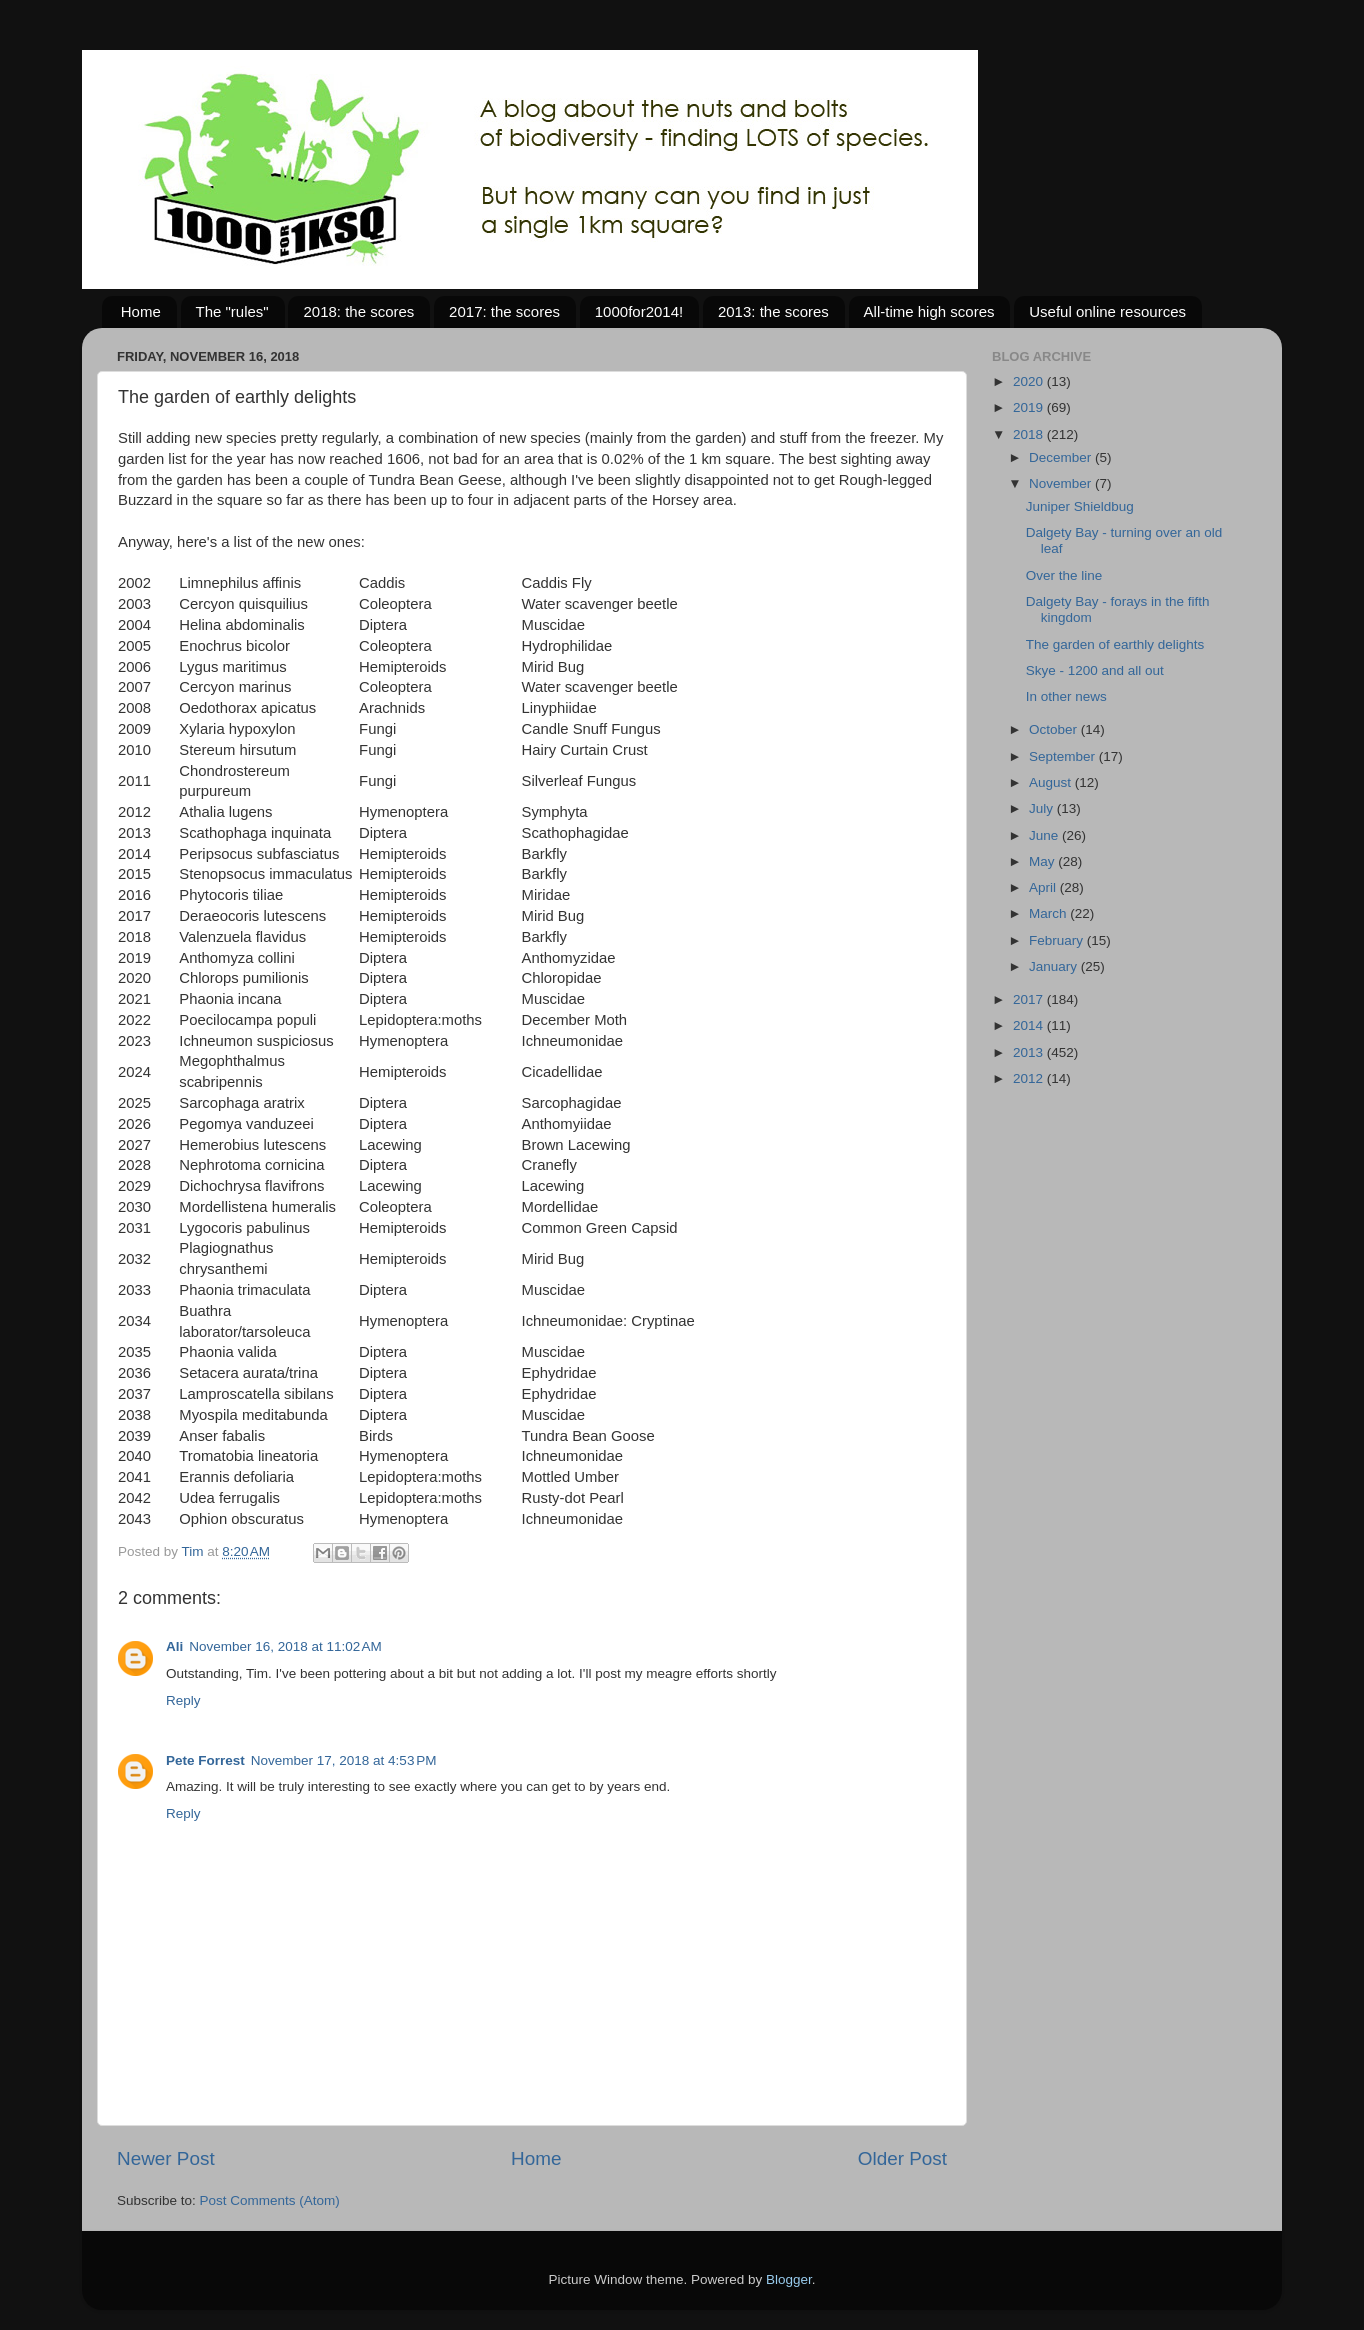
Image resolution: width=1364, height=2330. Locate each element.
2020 (1030, 381)
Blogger (789, 2279)
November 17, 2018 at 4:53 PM (344, 1760)
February (1058, 940)
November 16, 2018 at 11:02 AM (285, 1646)
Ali (174, 1646)
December (1062, 457)
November (1062, 483)
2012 (1030, 1078)
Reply (183, 1700)
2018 (1030, 434)
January (1055, 966)
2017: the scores (504, 311)
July (1043, 808)
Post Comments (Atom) (270, 2200)
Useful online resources (1107, 311)
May (1043, 861)
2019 (1030, 407)
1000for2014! (639, 311)
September (1064, 756)
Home (141, 311)
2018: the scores (358, 311)
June (1045, 835)
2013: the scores (773, 311)
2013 (1030, 1052)
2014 (1030, 1025)
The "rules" (232, 311)
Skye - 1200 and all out (1095, 670)
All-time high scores (929, 311)
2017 (1030, 999)
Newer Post (166, 2158)
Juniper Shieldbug (1080, 506)
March (1049, 913)
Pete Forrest (205, 1760)
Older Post (902, 2158)
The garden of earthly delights (1115, 644)
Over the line (1064, 575)
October (1055, 729)
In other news (1066, 696)
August (1052, 782)
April (1044, 887)
